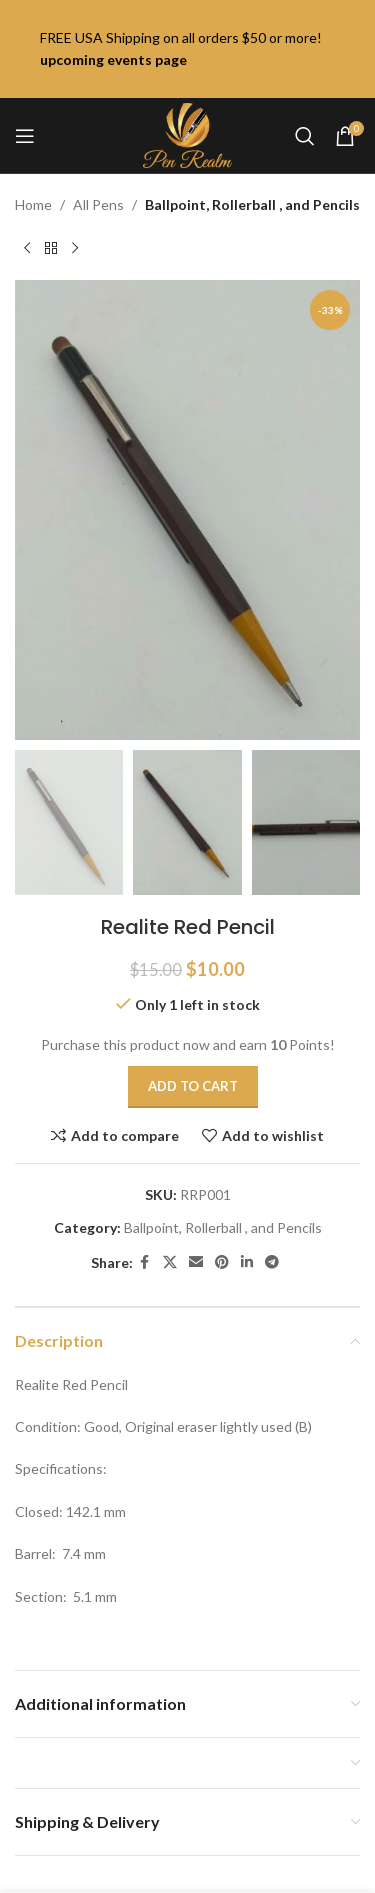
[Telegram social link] (272, 1262)
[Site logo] (187, 133)
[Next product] (75, 248)
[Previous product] (27, 248)
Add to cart (193, 1086)
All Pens (98, 204)
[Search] (305, 136)
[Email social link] (196, 1262)
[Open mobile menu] (25, 136)
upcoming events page (113, 59)
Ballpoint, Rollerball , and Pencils (252, 204)
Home (33, 204)
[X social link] (170, 1262)
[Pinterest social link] (222, 1262)
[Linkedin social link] (247, 1262)
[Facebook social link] (145, 1262)
